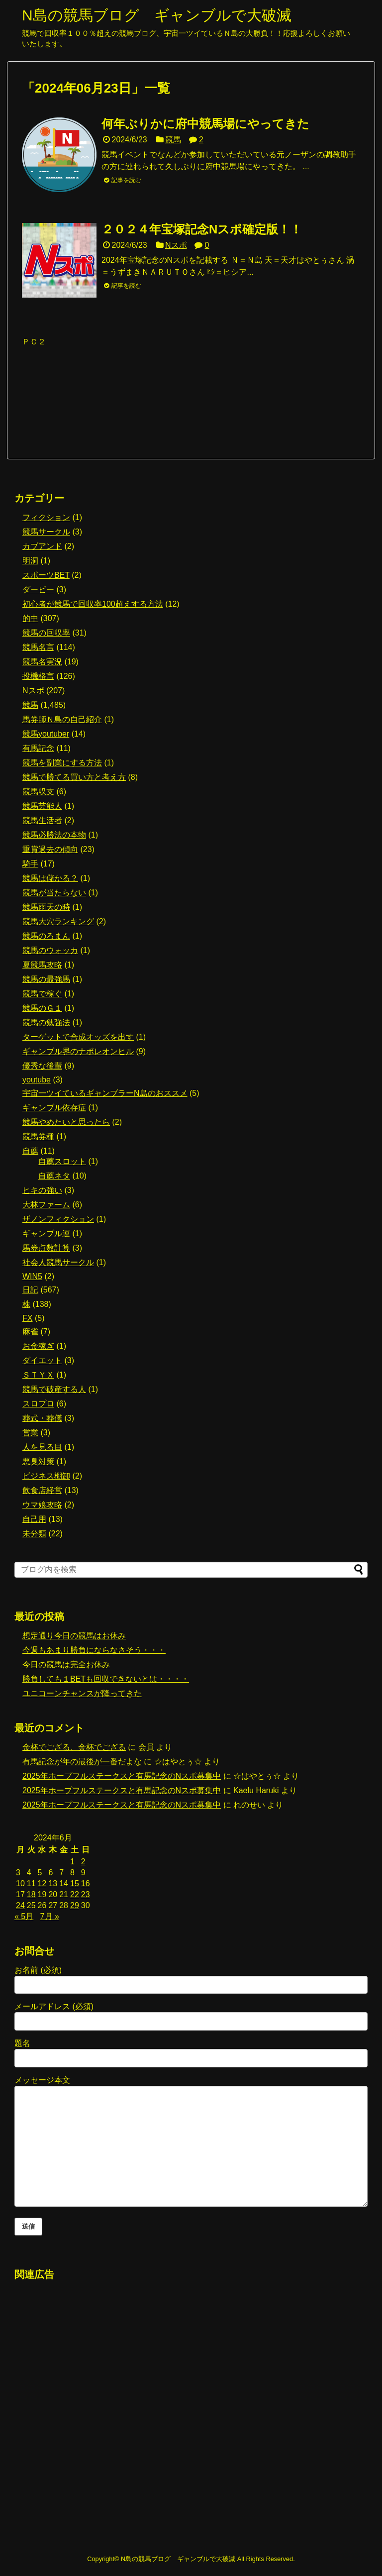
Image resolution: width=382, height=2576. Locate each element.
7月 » (49, 1916)
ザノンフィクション (58, 1219)
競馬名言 (38, 647)
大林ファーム (46, 1204)
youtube (36, 1079)
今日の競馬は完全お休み (66, 1664)
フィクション (46, 517)
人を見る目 (42, 1447)
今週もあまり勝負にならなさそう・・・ (94, 1650)
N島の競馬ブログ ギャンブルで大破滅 (156, 15)
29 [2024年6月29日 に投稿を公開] (74, 1905)
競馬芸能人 (42, 806)
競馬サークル (46, 532)
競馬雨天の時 (46, 907)
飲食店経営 (42, 1490)
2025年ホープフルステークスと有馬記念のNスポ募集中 (121, 1776)
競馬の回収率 (46, 633)
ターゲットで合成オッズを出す (78, 1037)
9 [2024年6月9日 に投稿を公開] (83, 1872)
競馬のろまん (46, 936)
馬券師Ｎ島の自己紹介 (62, 719)
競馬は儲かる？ (50, 878)
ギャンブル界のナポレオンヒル (78, 1051)
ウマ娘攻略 (42, 1505)
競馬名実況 (42, 661)
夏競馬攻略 (42, 965)
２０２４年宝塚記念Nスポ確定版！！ (201, 229)
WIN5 (32, 1276)
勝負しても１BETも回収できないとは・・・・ (105, 1679)
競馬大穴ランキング (58, 921)
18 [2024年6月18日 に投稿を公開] (31, 1894)
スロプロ (38, 1403)
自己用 (34, 1519)
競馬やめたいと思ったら (66, 1122)
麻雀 (30, 1331)
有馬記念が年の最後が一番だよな (82, 1761)
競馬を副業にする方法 (62, 762)
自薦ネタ (54, 1176)
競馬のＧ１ (42, 1008)
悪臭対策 (38, 1461)
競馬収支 (38, 791)
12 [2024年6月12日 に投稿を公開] (42, 1883)
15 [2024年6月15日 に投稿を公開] (74, 1883)
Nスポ (176, 245)
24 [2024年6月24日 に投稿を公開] (20, 1905)
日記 (30, 1290)
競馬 (173, 139)
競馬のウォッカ (50, 950)
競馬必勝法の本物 (54, 835)
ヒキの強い (42, 1190)
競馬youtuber (45, 734)
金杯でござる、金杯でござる (74, 1747)
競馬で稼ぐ (42, 993)
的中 (30, 618)
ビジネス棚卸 (46, 1476)
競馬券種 (38, 1136)
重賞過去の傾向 (50, 849)
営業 (30, 1432)
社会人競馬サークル (58, 1262)
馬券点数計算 (46, 1248)
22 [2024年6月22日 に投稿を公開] (74, 1894)
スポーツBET (46, 575)
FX (27, 1318)
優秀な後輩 (42, 1066)
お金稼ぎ (38, 1346)
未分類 (34, 1533)
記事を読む (126, 180)
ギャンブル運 (46, 1233)
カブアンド (42, 546)
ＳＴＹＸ (38, 1375)
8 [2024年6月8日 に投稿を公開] (72, 1872)
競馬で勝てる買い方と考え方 (74, 777)
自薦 (30, 1151)
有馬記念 (38, 748)
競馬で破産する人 (54, 1389)
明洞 (30, 560)
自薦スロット (62, 1161)
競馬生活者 (42, 820)
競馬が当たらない (54, 892)
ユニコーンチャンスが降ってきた (82, 1693)
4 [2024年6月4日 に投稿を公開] (29, 1872)
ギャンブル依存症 (54, 1107)
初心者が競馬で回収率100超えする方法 (92, 604)
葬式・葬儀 (42, 1418)
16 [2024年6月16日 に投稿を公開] (85, 1883)
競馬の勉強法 (46, 1022)
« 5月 (23, 1916)
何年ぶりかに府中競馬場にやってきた (205, 123)
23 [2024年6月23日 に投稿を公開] (85, 1894)
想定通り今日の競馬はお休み (74, 1635)
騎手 (30, 863)
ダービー (38, 589)
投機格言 (38, 676)
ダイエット (42, 1360)
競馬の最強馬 (46, 979)
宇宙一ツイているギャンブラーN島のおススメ (105, 1093)
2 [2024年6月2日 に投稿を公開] (83, 1861)
